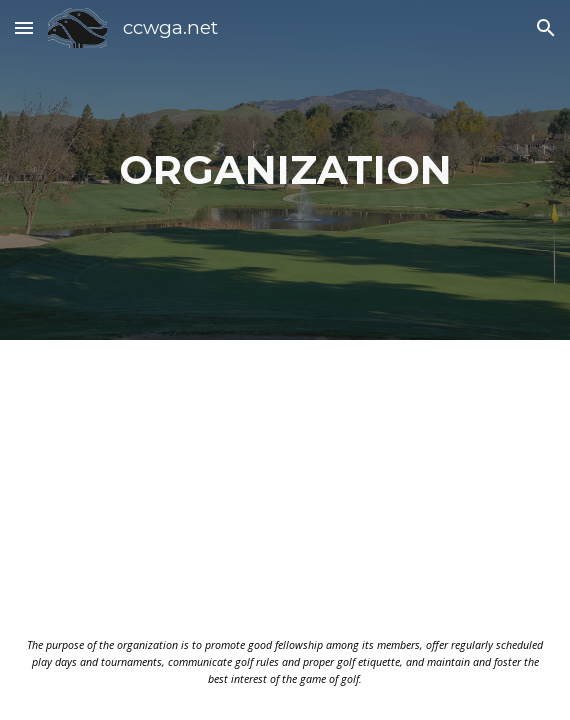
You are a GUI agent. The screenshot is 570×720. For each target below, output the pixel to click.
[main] (285, 169)
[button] (24, 27)
